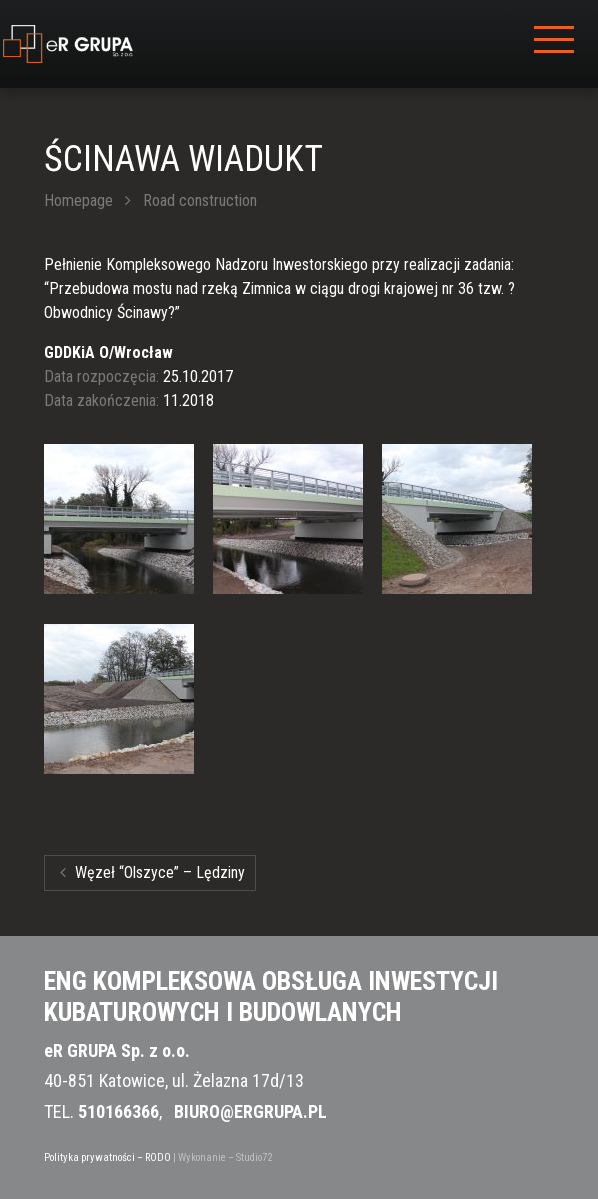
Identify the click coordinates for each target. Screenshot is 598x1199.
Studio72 (254, 1157)
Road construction (200, 200)
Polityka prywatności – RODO (107, 1157)
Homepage (78, 200)
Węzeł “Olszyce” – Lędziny (152, 872)
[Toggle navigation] (554, 44)
